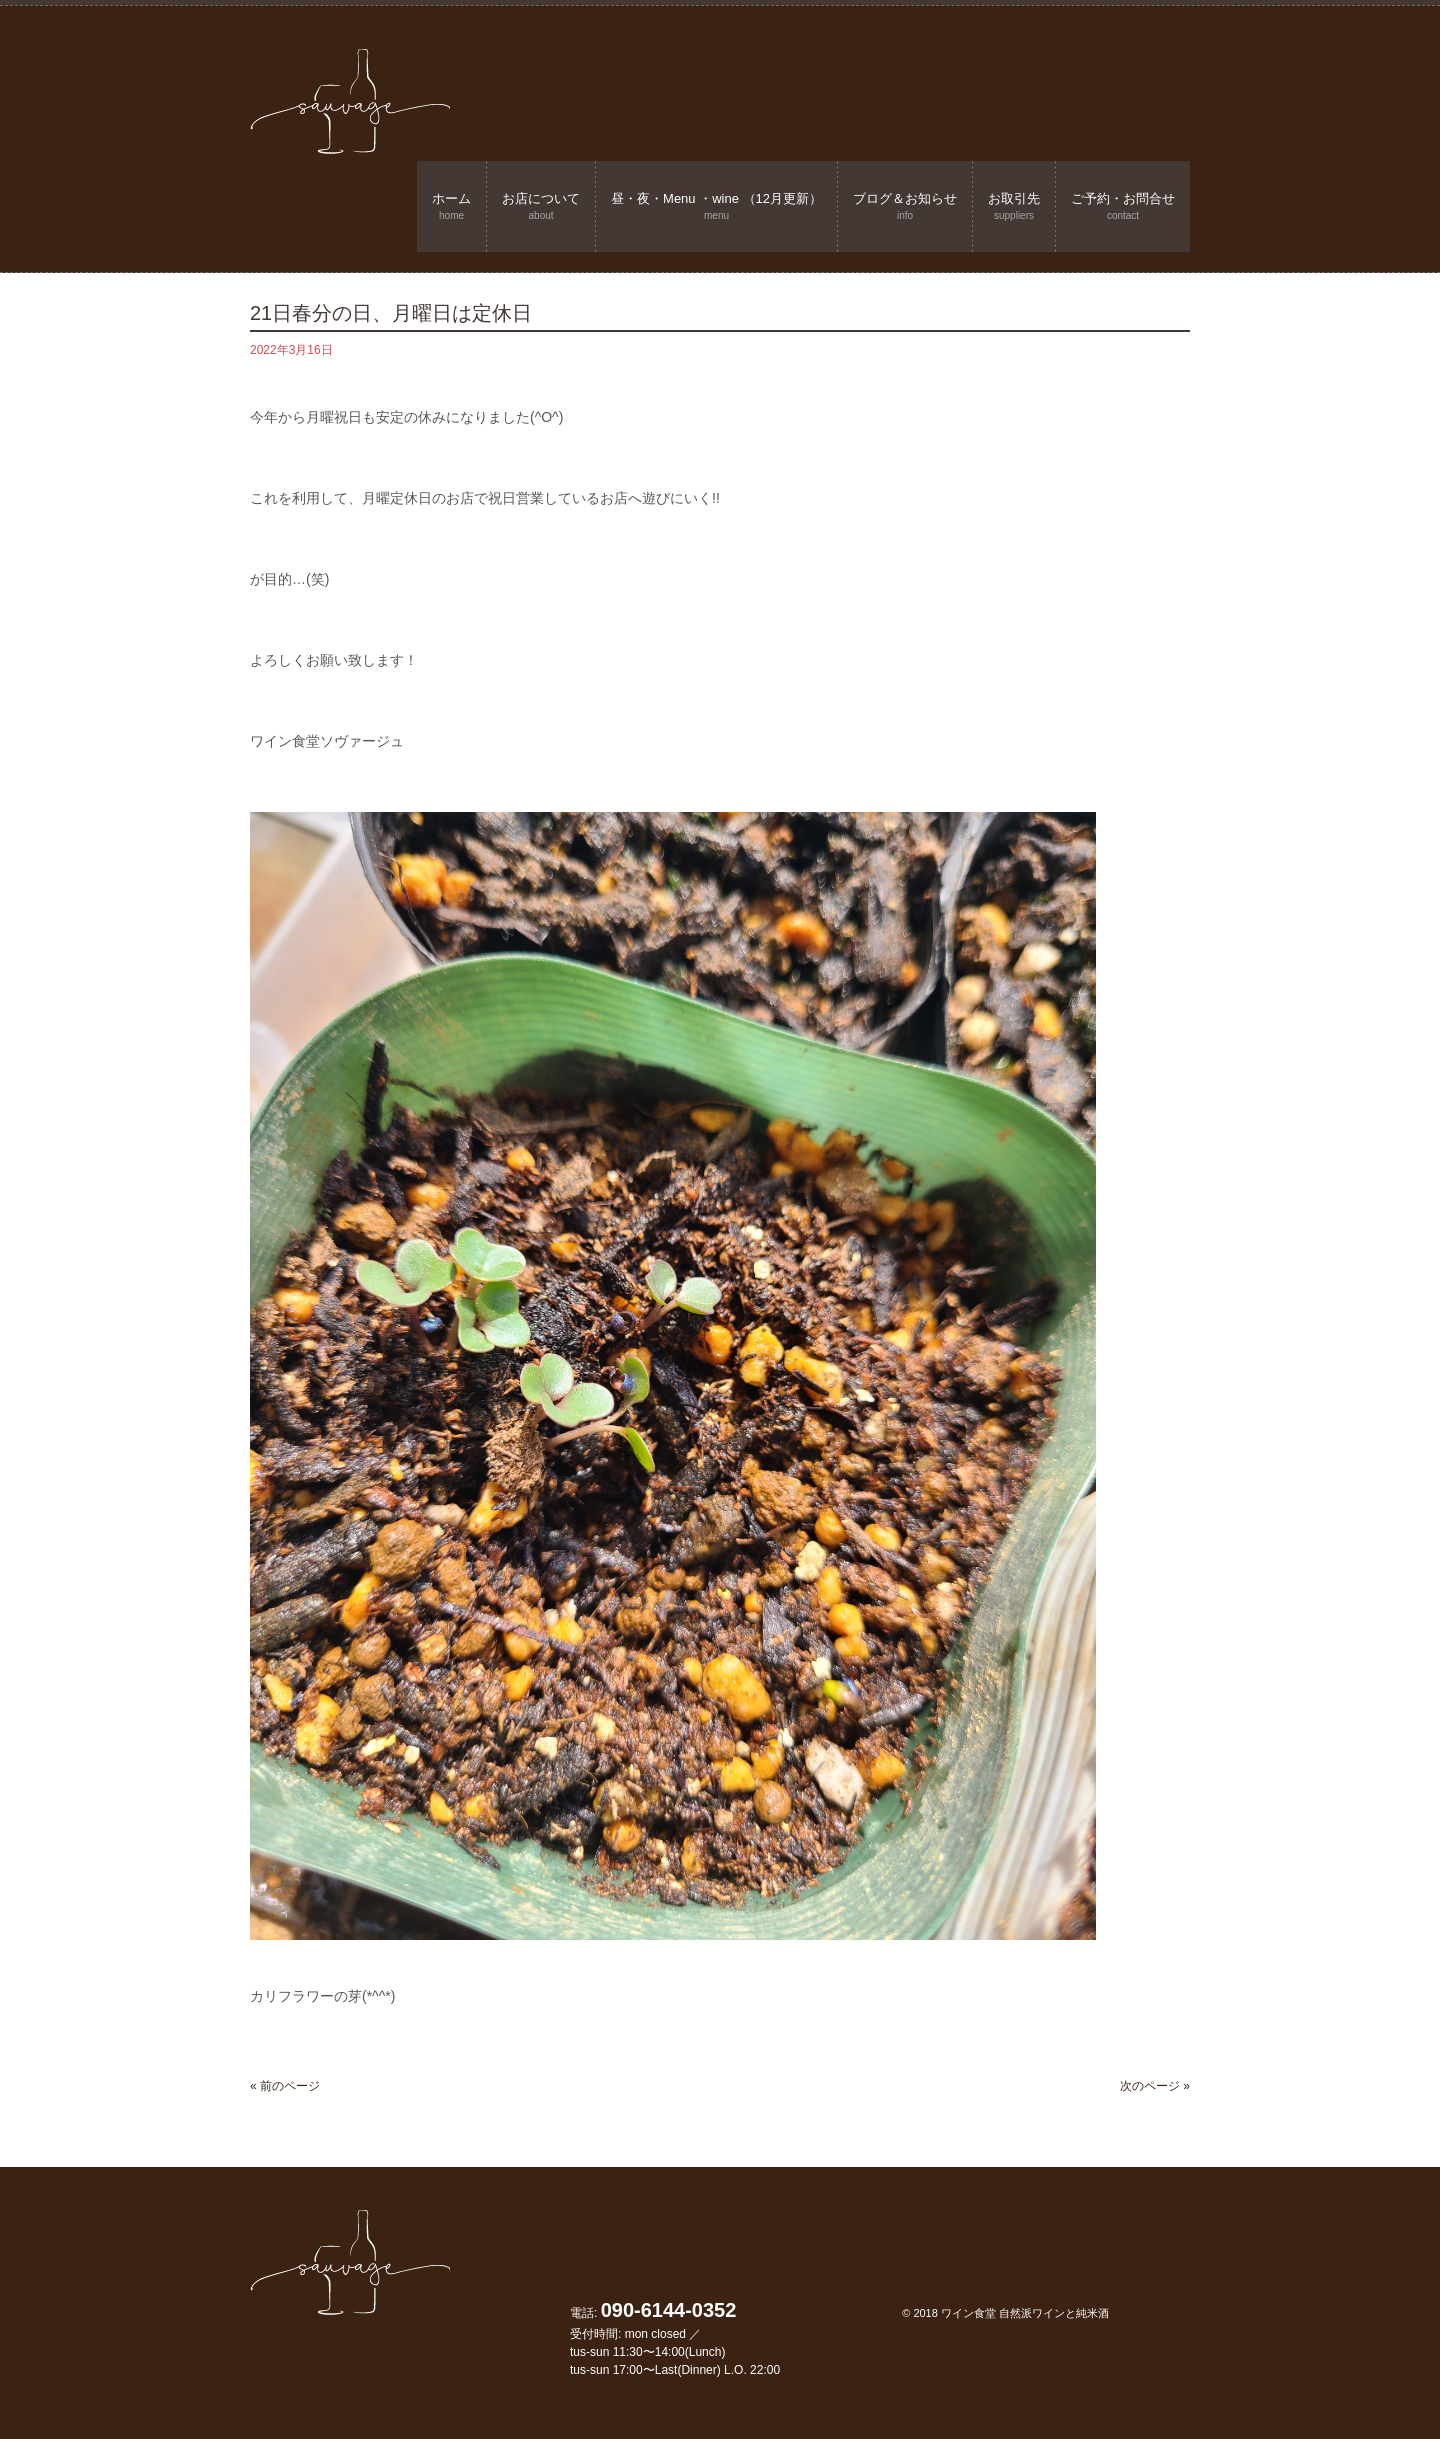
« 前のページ (285, 2086)
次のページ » (1155, 2086)
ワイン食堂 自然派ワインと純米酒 (1025, 2313)
